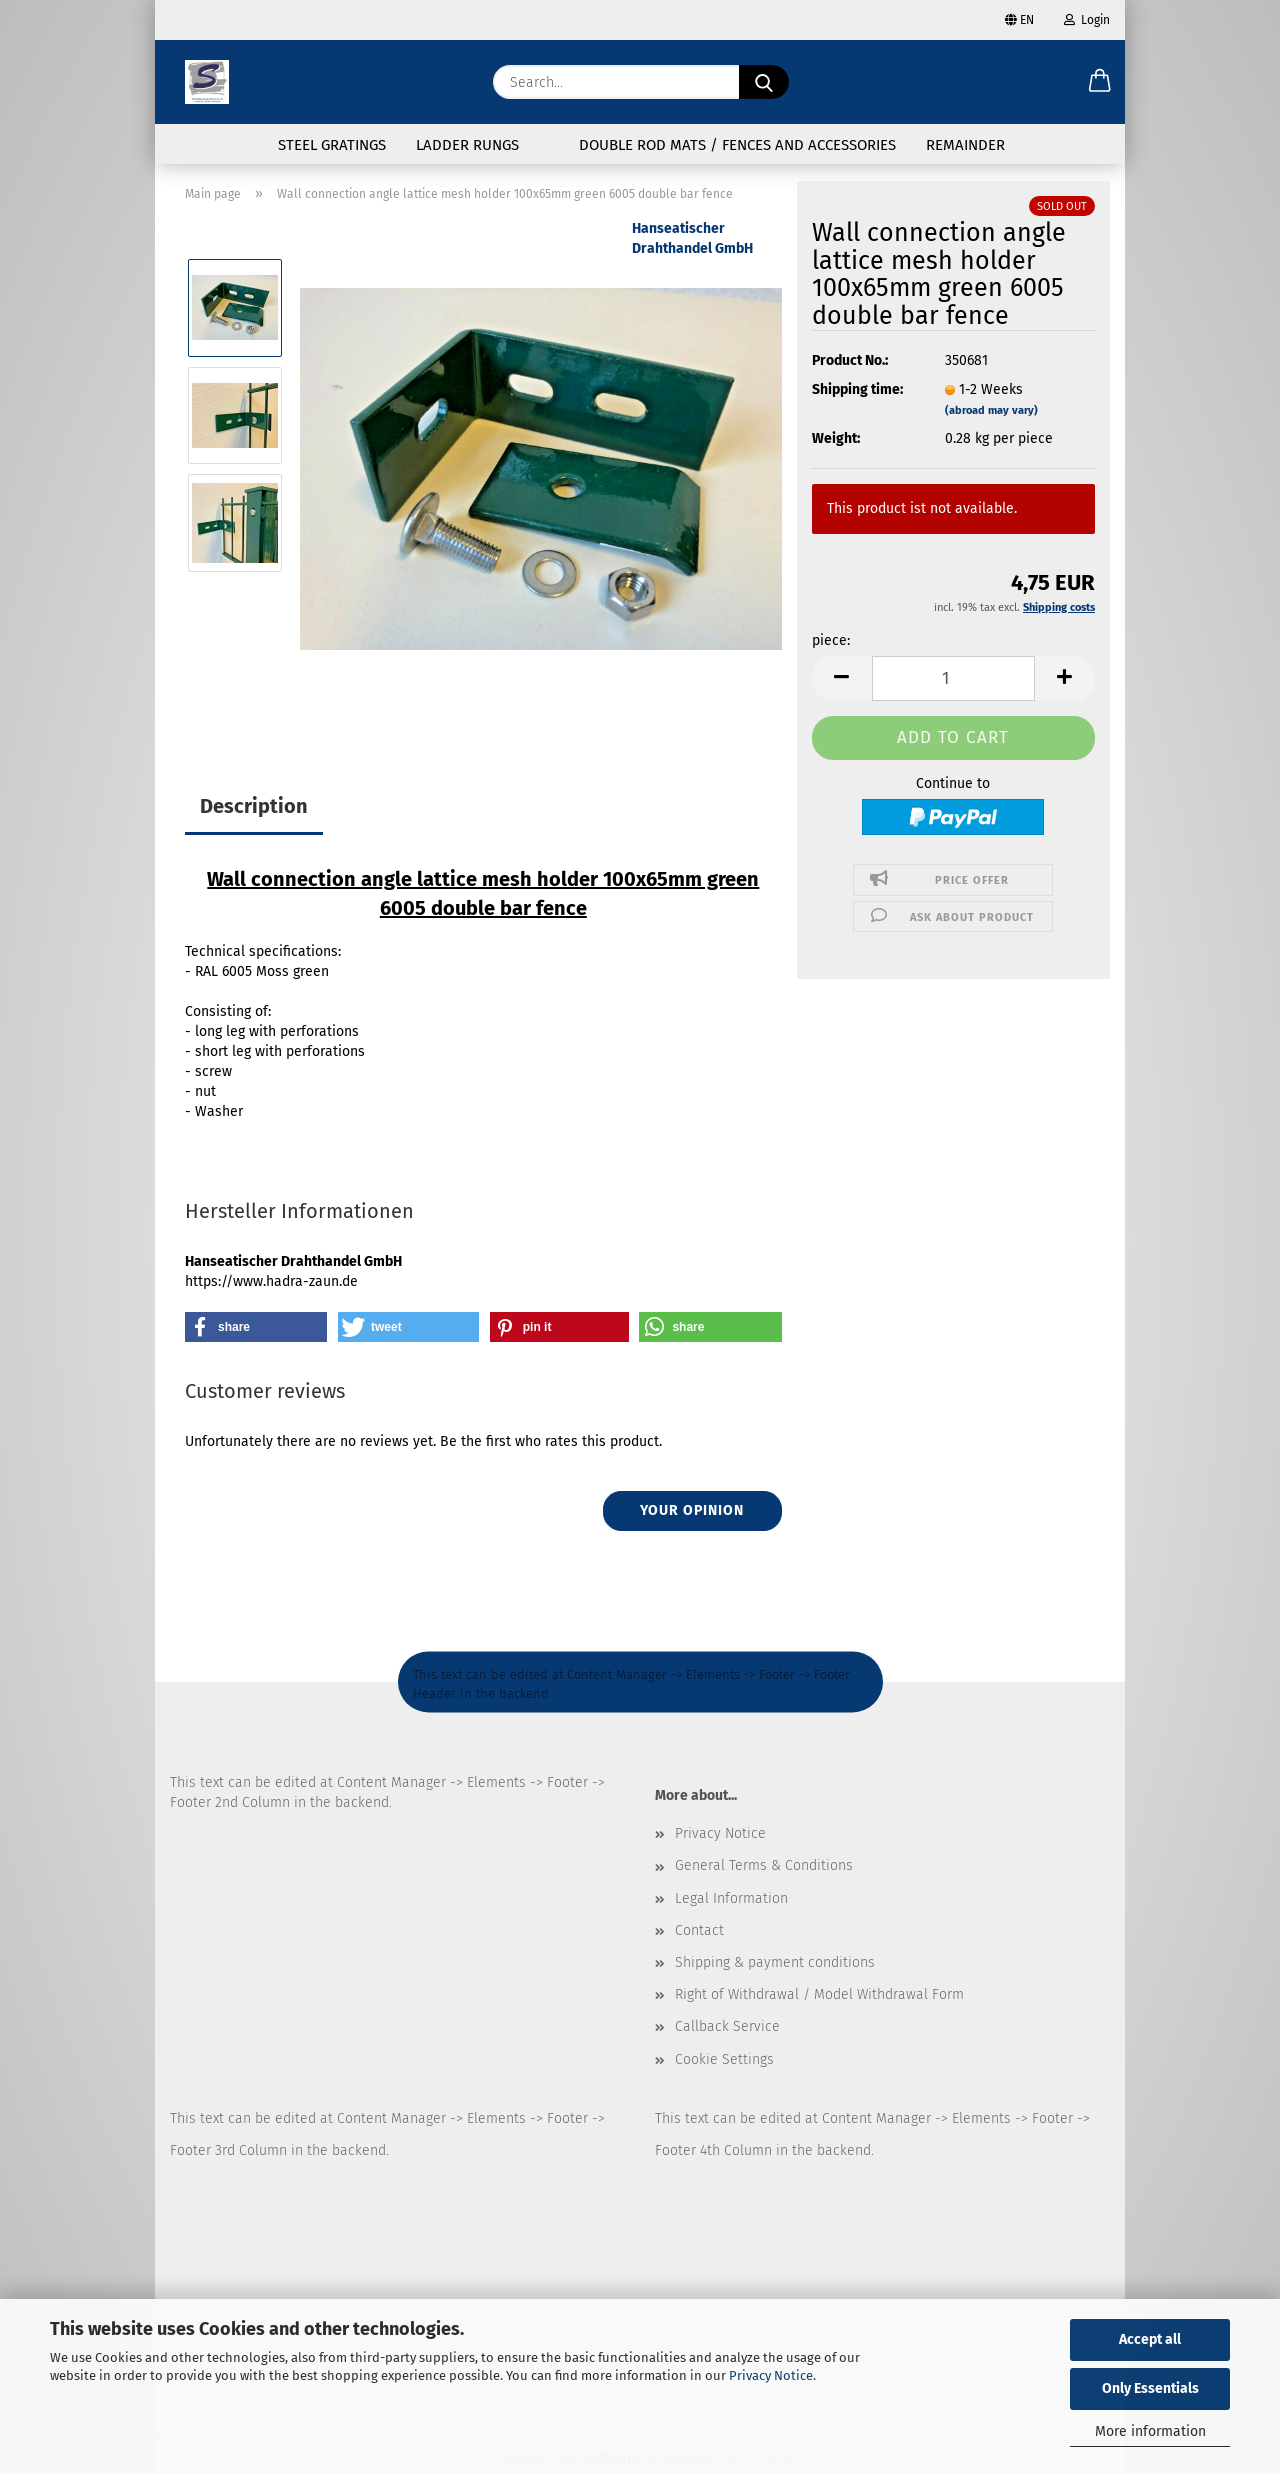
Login (1087, 20)
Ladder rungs (467, 145)
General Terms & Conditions (764, 1865)
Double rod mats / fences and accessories (737, 145)
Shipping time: (857, 389)
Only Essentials (1150, 2388)
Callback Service (727, 2026)
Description (254, 806)
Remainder (965, 145)
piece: (831, 640)
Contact (699, 1930)
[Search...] (764, 82)
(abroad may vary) (991, 410)
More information (1150, 2431)
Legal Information (731, 1898)
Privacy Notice (771, 2375)
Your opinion (692, 1510)
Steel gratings (332, 145)
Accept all (1150, 2339)
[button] (1100, 82)
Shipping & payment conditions (775, 1962)
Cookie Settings (724, 2059)
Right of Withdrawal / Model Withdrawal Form (819, 1994)
